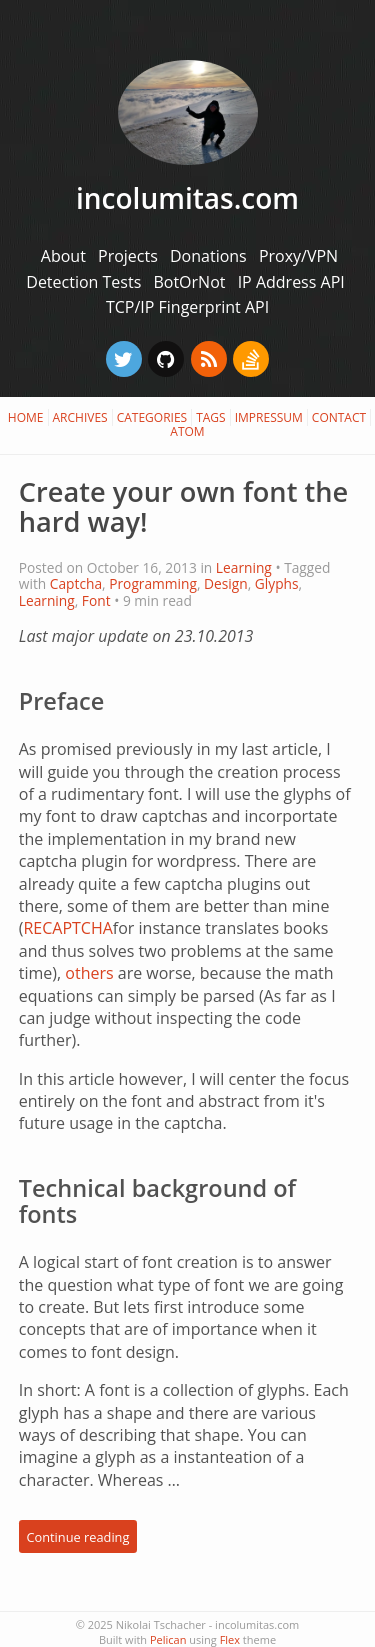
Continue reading (77, 1536)
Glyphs (277, 583)
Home (26, 417)
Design (226, 583)
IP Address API (291, 282)
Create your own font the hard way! (183, 506)
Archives (80, 417)
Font (96, 600)
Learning (244, 567)
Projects (130, 256)
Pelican (168, 1639)
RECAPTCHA (67, 928)
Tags (211, 417)
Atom (187, 431)
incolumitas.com (187, 198)
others (89, 973)
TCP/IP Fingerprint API (187, 307)
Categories (152, 417)
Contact (339, 417)
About (65, 256)
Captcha (76, 583)
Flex (230, 1639)
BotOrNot (191, 282)
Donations (210, 256)
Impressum (269, 417)
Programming (153, 583)
